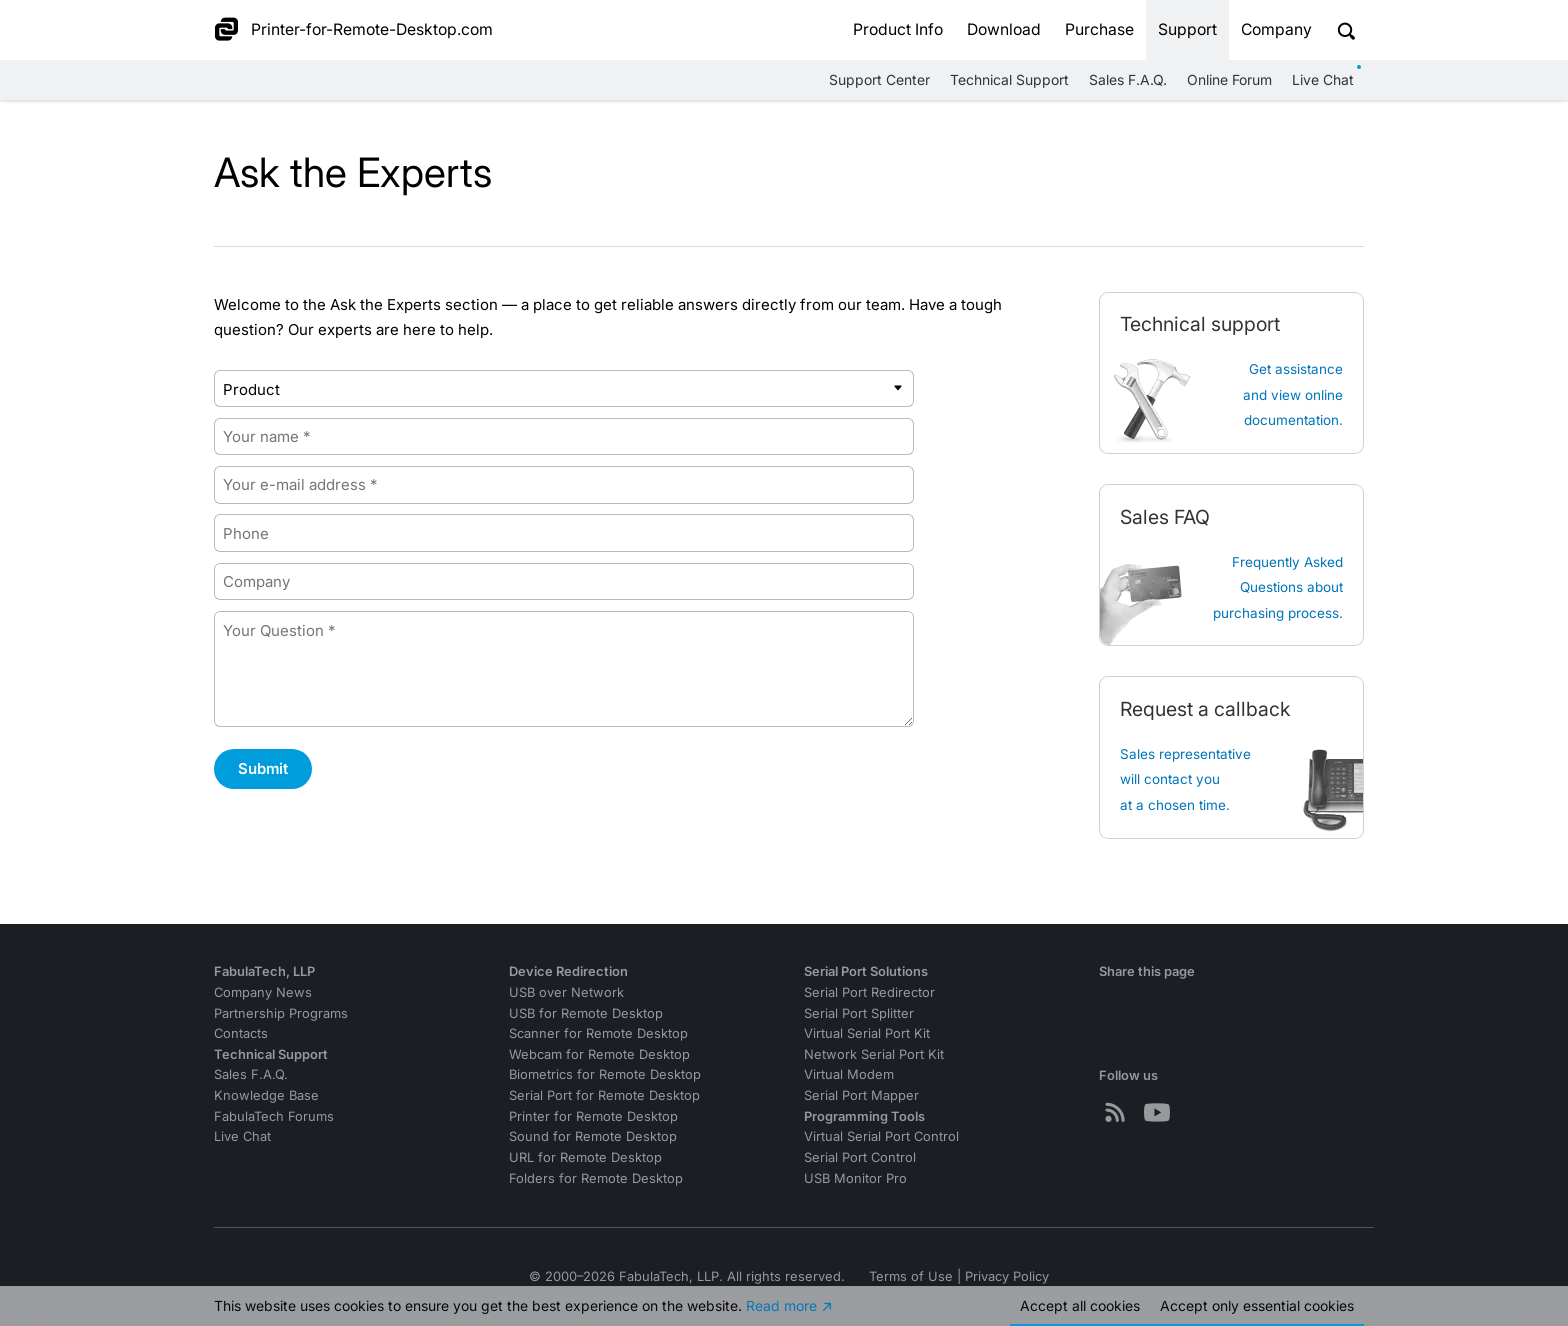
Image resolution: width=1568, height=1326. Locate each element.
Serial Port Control (860, 1157)
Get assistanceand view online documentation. (1293, 394)
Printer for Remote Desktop (593, 1116)
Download (1004, 29)
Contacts (241, 1033)
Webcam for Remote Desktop (599, 1054)
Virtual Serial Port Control (881, 1136)
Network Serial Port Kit (874, 1054)
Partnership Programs (281, 1013)
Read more (781, 1305)
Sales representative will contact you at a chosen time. (1185, 779)
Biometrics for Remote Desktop (605, 1074)
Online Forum (1229, 79)
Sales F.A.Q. (1128, 79)
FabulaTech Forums (274, 1116)
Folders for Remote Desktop (596, 1178)
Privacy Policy (1007, 1276)
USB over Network (566, 992)
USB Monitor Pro (855, 1178)
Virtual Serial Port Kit (867, 1033)
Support (1187, 29)
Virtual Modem (849, 1074)
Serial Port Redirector (869, 992)
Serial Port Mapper (861, 1095)
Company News (263, 992)
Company (1276, 29)
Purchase (1099, 29)
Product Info (898, 29)
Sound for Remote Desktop (593, 1136)
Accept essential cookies (1257, 1305)
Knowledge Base (266, 1095)
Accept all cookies (1080, 1305)
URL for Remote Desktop (585, 1157)
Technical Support (1009, 79)
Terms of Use (911, 1276)
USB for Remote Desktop (586, 1013)
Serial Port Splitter (859, 1013)
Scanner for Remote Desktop (598, 1033)
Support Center (879, 79)
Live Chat (1323, 79)
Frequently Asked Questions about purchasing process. (1278, 587)
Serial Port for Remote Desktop (604, 1095)
